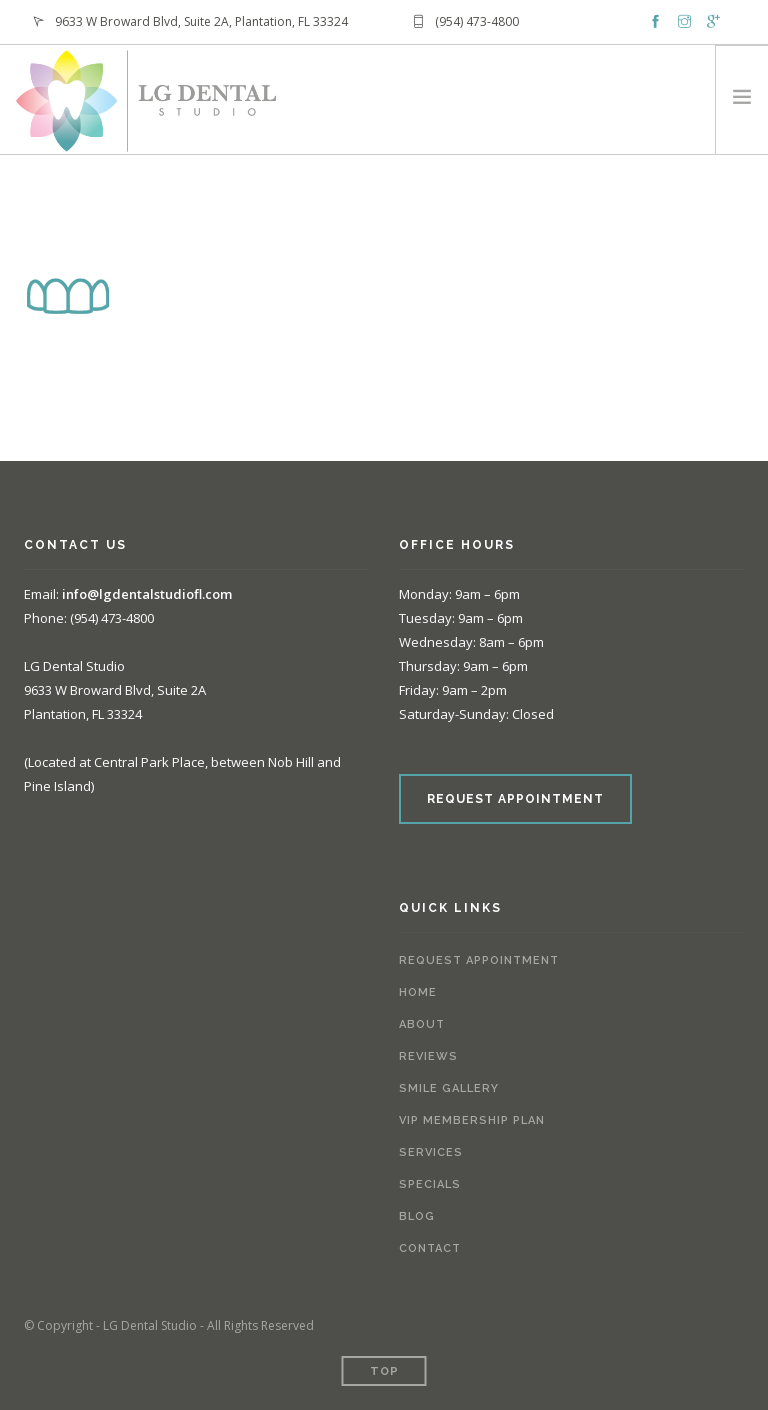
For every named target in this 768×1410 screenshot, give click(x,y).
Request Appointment (479, 960)
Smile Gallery (449, 1088)
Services (431, 1152)
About (422, 1024)
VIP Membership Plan (472, 1120)
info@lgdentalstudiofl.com (147, 594)
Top (384, 1371)
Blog (417, 1216)
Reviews (428, 1056)
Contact (430, 1248)
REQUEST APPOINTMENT (515, 799)
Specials (430, 1184)
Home (418, 992)
